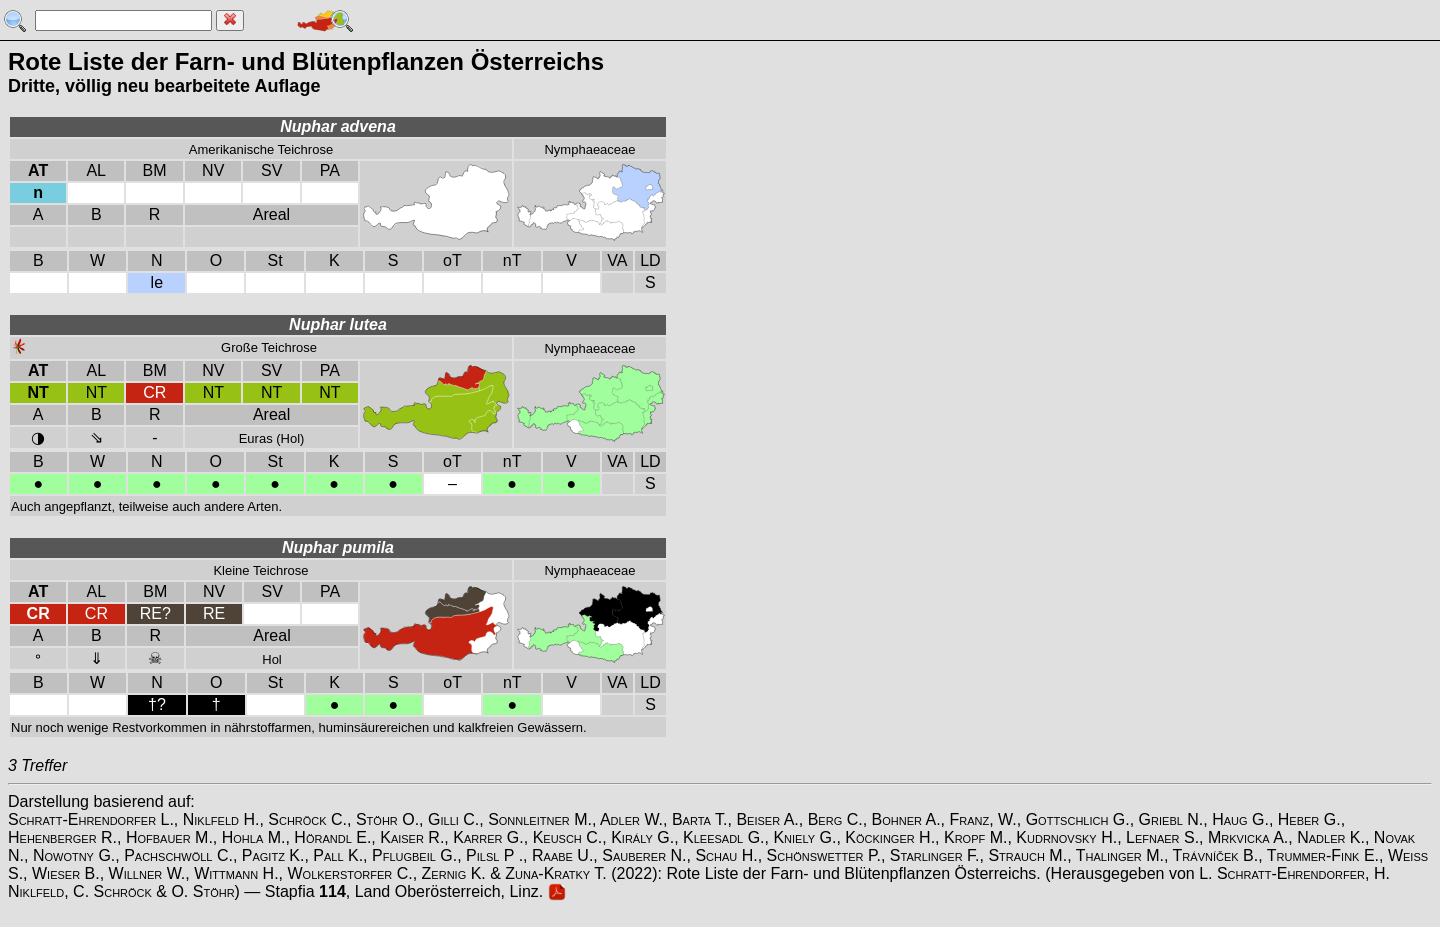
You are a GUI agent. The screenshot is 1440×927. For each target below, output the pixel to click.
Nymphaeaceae (589, 149)
